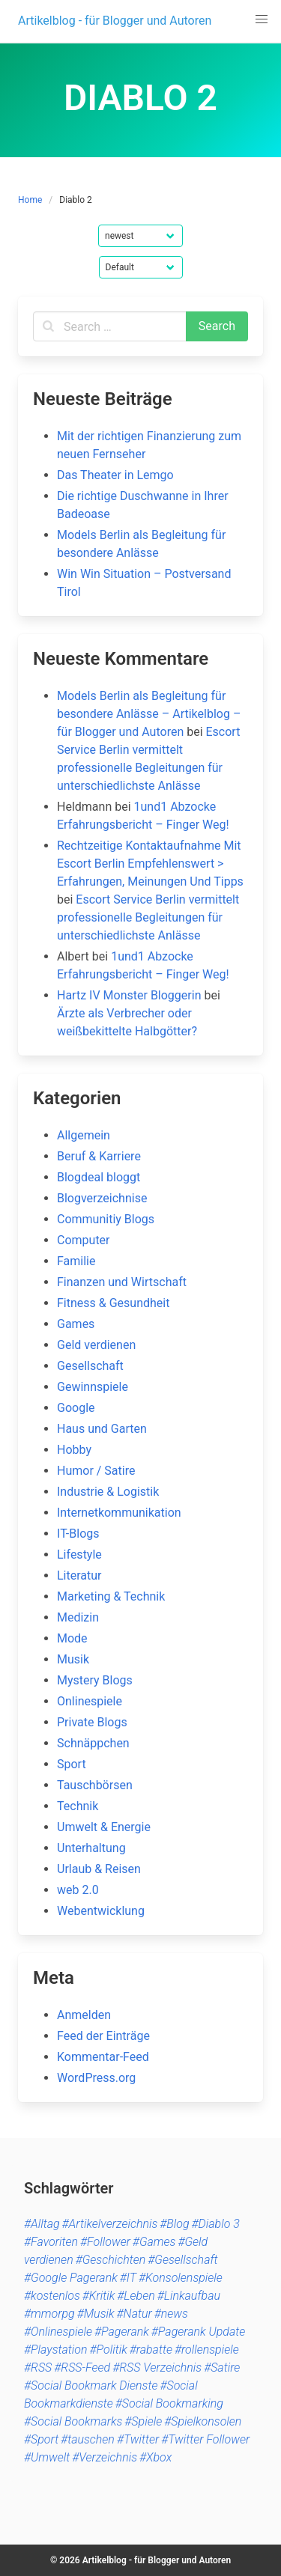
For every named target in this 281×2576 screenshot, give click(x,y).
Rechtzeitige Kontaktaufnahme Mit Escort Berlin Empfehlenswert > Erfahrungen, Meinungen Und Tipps (150, 863)
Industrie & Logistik (108, 1492)
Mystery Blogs (95, 1680)
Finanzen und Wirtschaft (122, 1282)
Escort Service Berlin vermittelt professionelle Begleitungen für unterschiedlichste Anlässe (148, 917)
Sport (71, 1764)
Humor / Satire (96, 1471)
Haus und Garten (102, 1429)
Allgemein (83, 1135)
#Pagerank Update (198, 2331)
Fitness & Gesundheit (113, 1303)
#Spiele (143, 2421)
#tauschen (88, 2439)
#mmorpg (49, 2313)
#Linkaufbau (188, 2296)
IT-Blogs (78, 1533)
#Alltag (42, 2224)
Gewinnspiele (92, 1387)
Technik (77, 1806)
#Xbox (155, 2457)
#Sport (41, 2439)
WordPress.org (96, 2078)
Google (76, 1408)
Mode (72, 1638)
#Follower (105, 2242)
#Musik (96, 2313)
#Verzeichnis (104, 2457)
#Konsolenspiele (181, 2278)
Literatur (79, 1575)
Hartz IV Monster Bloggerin (129, 995)
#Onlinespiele (58, 2331)
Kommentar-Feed (103, 2057)
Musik (73, 1659)
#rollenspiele (207, 2349)
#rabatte (151, 2349)
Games (75, 1324)
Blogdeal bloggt (98, 1177)
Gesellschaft (90, 1366)
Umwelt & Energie (104, 1827)
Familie (76, 1261)
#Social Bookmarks (73, 2421)
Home (30, 200)
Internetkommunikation (119, 1512)
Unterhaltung (91, 1848)
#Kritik (98, 2296)
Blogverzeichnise (102, 1198)
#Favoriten (51, 2242)
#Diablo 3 (216, 2224)
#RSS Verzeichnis (157, 2367)
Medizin (78, 1617)
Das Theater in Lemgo (115, 475)
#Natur (134, 2313)
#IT (128, 2278)
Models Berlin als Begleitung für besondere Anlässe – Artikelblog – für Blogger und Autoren (149, 714)
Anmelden (84, 2015)
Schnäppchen (93, 1743)
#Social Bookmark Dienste (90, 2385)
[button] (261, 19)
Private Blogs (92, 1722)
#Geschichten (111, 2260)
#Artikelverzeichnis (110, 2224)
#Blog (174, 2224)
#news (171, 2313)
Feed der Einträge (103, 2036)
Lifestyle (79, 1554)
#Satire (222, 2367)
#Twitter (138, 2439)
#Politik (108, 2349)
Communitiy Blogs (105, 1219)
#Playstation (56, 2349)
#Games (154, 2242)
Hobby (74, 1450)
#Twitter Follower (205, 2439)
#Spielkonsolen (202, 2421)
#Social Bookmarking (169, 2403)
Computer (83, 1240)
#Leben (135, 2296)
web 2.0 (78, 1890)
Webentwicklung (101, 1911)
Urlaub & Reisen (99, 1869)
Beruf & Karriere (99, 1156)
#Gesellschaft (182, 2260)
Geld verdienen (96, 1345)
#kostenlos (52, 2296)
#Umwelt (47, 2457)
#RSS (38, 2367)
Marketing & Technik (111, 1596)
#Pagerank (121, 2331)
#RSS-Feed (82, 2367)
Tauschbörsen (95, 1785)
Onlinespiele (89, 1701)
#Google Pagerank (71, 2278)
